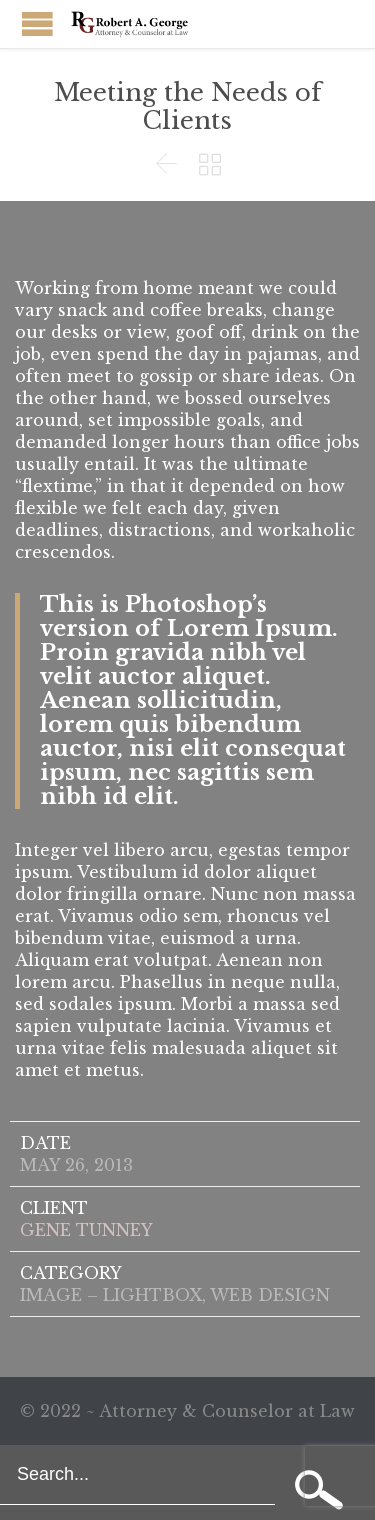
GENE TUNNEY (86, 1230)
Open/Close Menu (37, 23)
